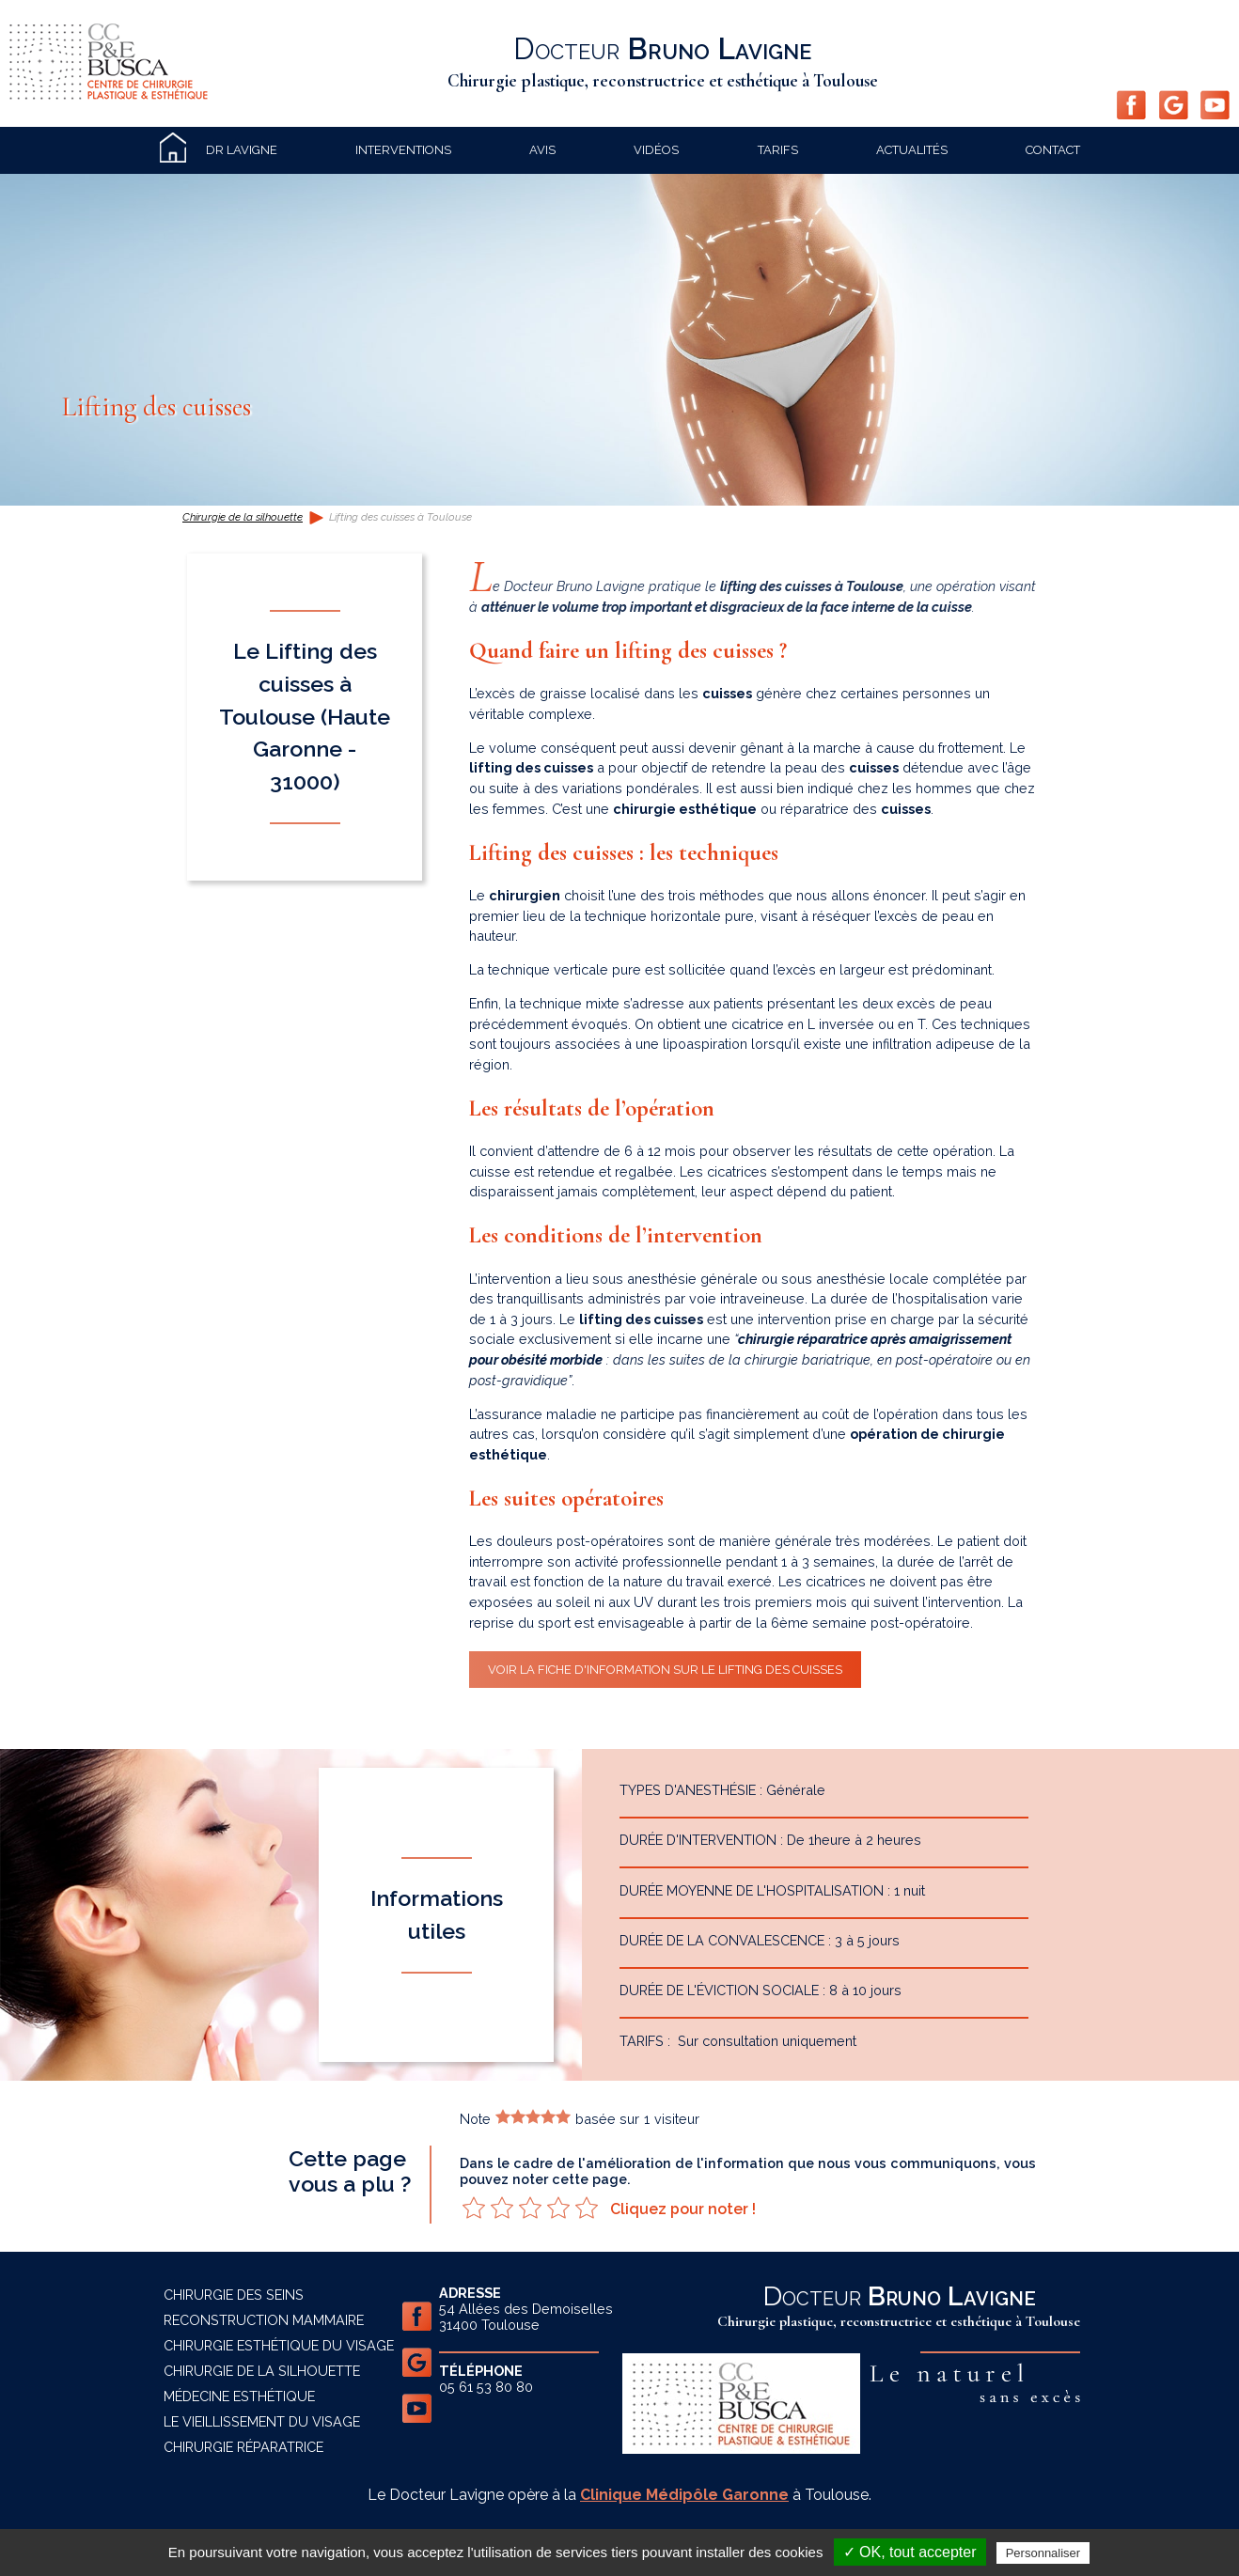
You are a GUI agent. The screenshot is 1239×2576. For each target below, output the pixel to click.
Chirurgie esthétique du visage (279, 2345)
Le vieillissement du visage (262, 2421)
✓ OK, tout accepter (910, 2552)
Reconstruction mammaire (264, 2320)
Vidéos (656, 150)
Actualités (912, 150)
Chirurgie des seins (234, 2295)
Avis (542, 150)
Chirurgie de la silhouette (242, 516)
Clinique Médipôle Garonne (684, 2495)
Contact (1053, 150)
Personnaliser (1043, 2553)
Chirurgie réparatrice (243, 2447)
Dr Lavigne (241, 150)
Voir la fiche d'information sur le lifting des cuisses (665, 1670)
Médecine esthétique (239, 2396)
